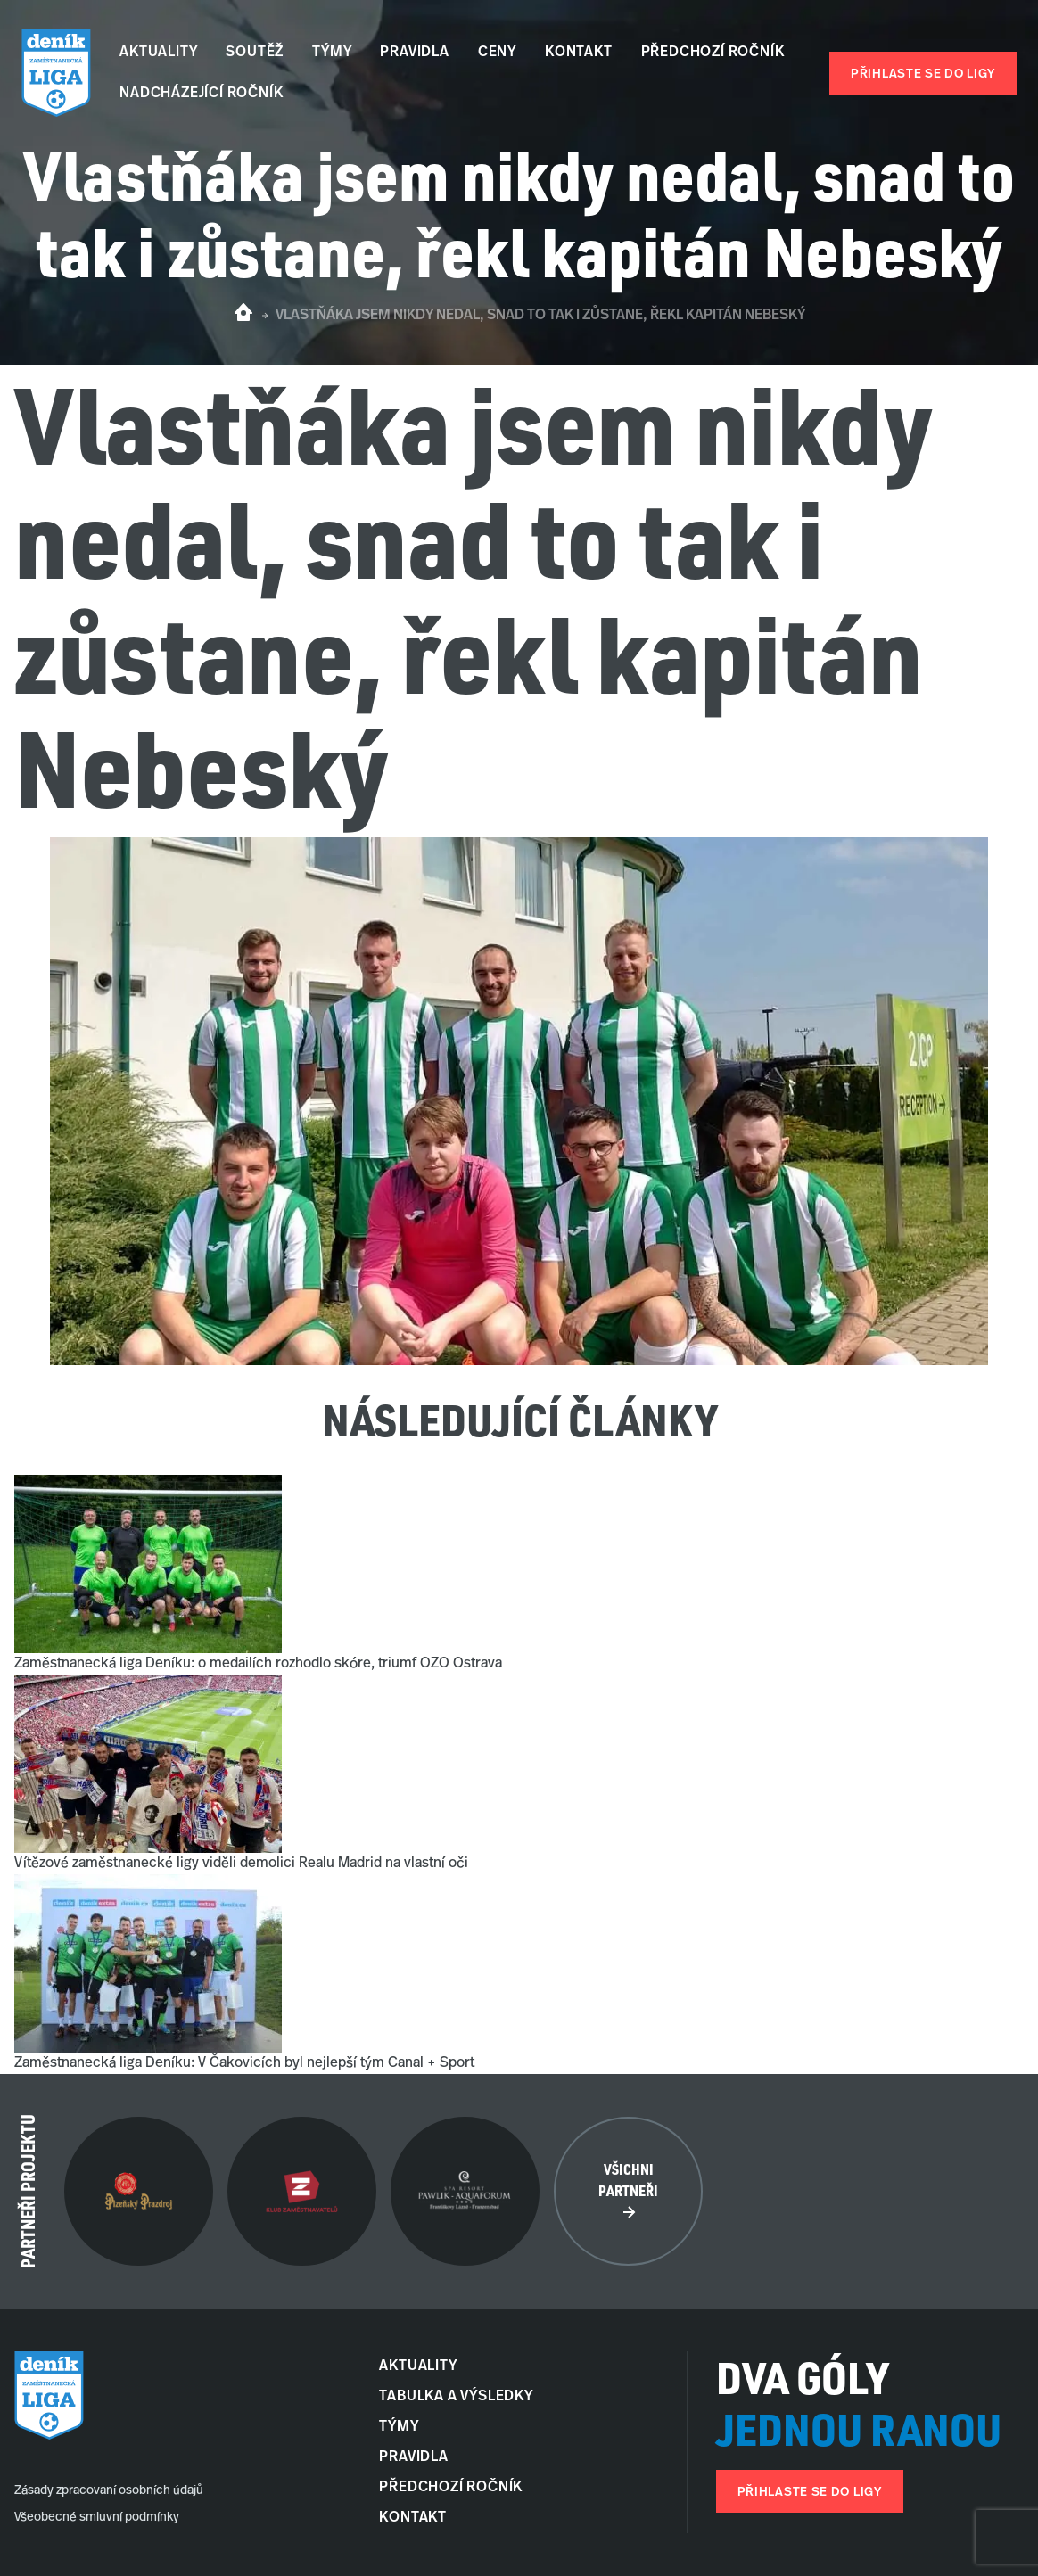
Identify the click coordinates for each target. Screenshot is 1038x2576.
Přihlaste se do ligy (923, 74)
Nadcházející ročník (201, 93)
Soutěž (255, 52)
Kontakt (579, 52)
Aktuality (158, 52)
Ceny (497, 52)
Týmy (331, 52)
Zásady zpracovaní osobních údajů (108, 2491)
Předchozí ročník (713, 52)
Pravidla (414, 52)
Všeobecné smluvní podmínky (96, 2517)
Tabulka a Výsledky (455, 2397)
